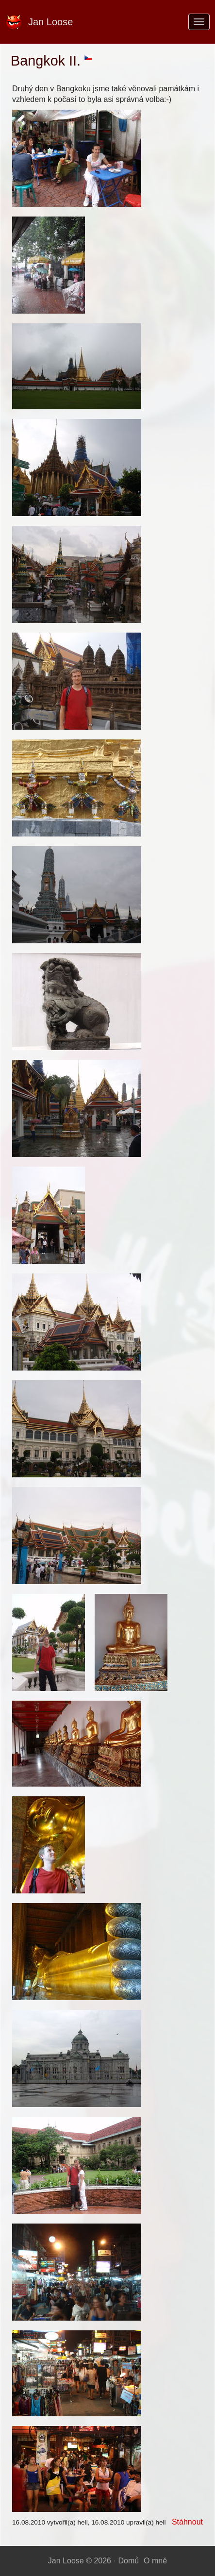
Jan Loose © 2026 (79, 2561)
